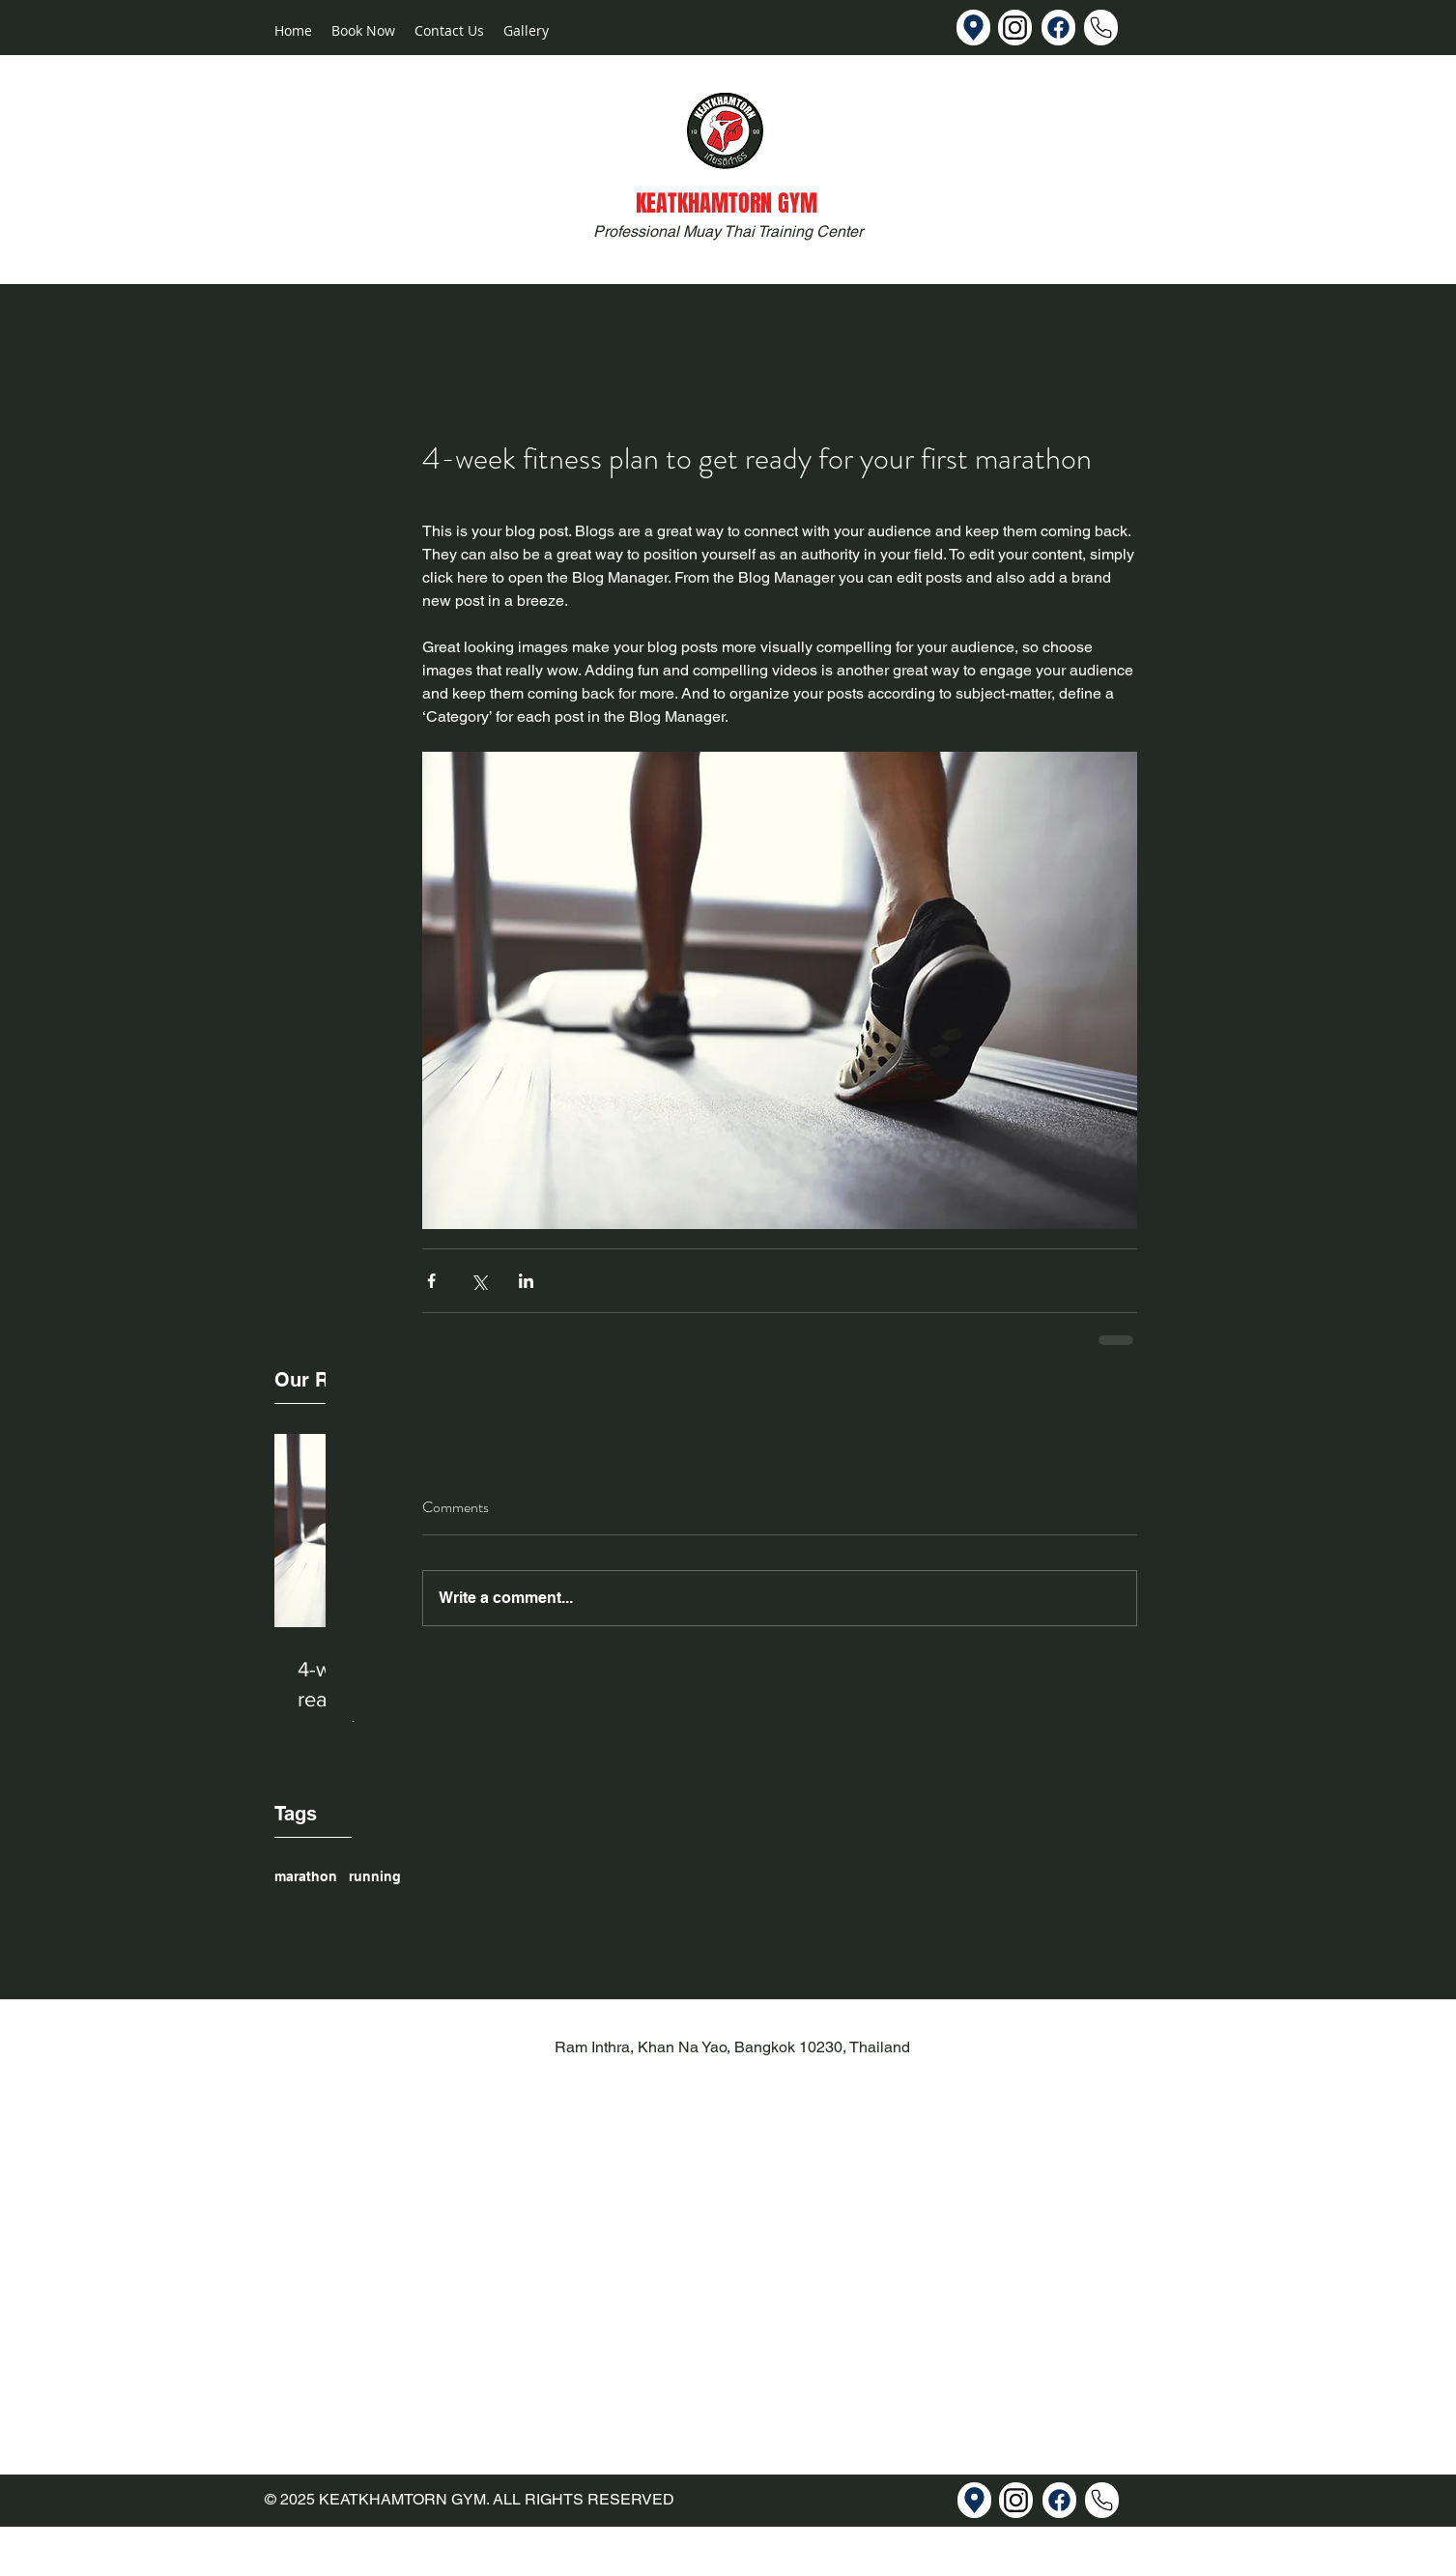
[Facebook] (1058, 27)
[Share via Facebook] (431, 1281)
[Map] (973, 27)
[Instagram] (1015, 27)
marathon (305, 1876)
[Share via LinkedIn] (526, 1281)
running (375, 1876)
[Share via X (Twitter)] (479, 1281)
